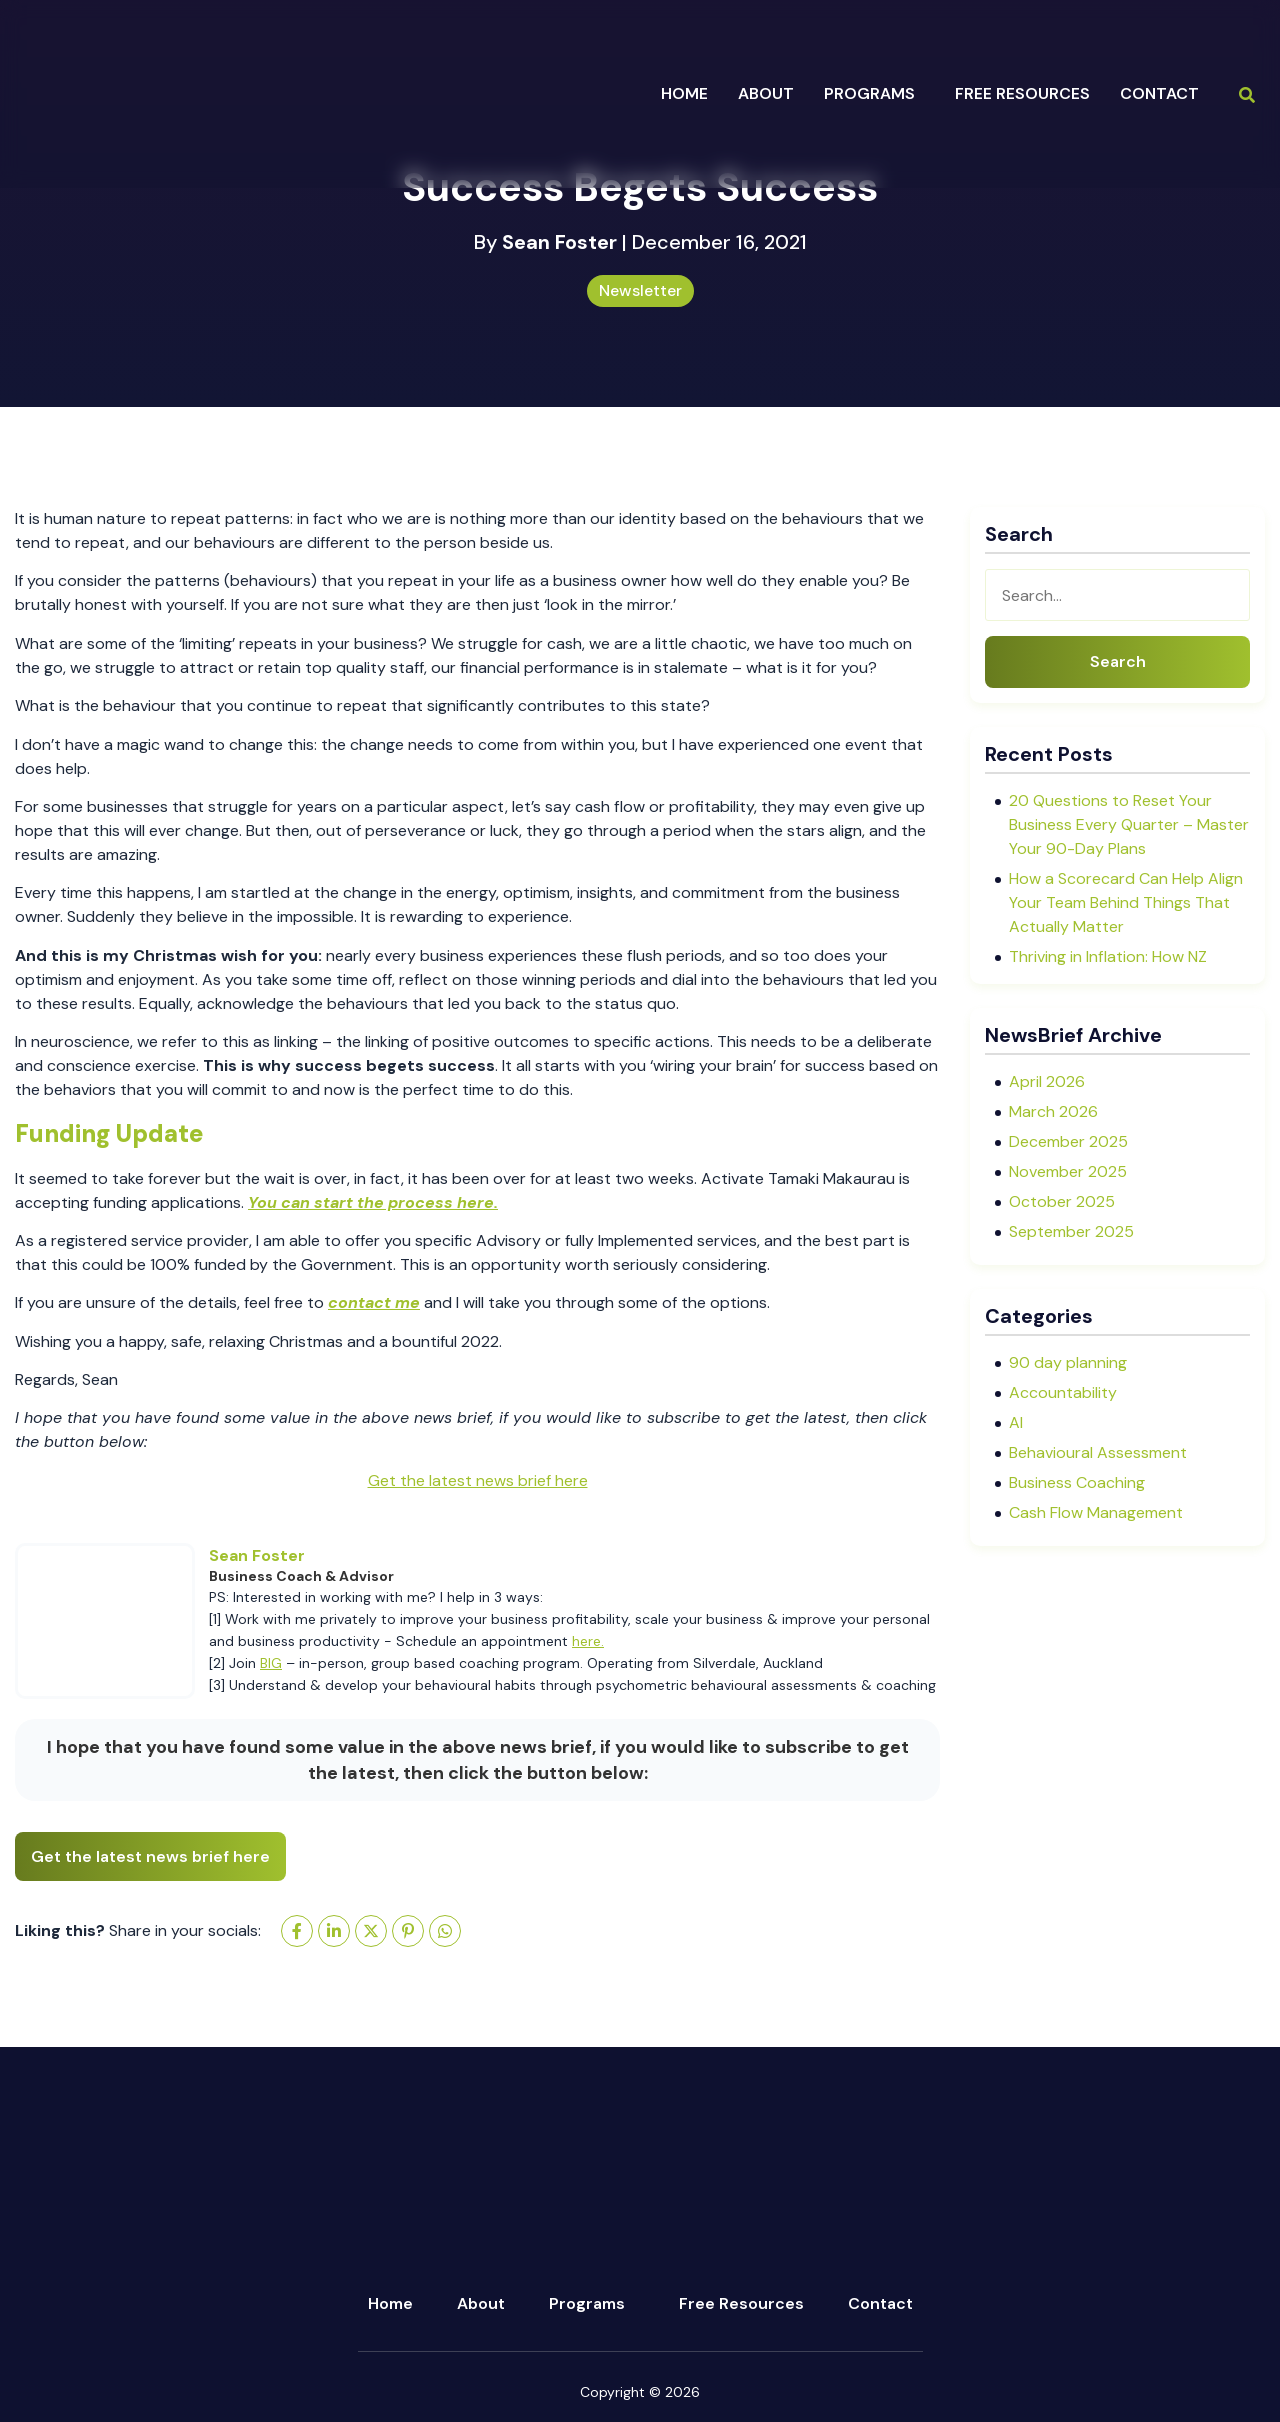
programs (869, 93)
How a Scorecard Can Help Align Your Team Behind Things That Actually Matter (1126, 902)
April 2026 (1047, 1081)
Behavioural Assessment (1098, 1452)
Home (684, 93)
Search (1118, 661)
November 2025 (1068, 1171)
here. (588, 1641)
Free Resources (1022, 93)
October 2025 (1062, 1201)
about (766, 93)
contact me (374, 1302)
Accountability (1063, 1392)
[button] (874, 94)
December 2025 (1068, 1141)
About (481, 2303)
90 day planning (1068, 1362)
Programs (587, 2303)
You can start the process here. (373, 1202)
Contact (1159, 93)
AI (1016, 1422)
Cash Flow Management (1096, 1512)
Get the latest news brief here (478, 1480)
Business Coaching (1077, 1482)
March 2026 (1053, 1111)
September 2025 (1071, 1231)
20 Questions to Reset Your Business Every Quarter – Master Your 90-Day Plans (1129, 824)
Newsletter (640, 290)
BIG (271, 1663)
